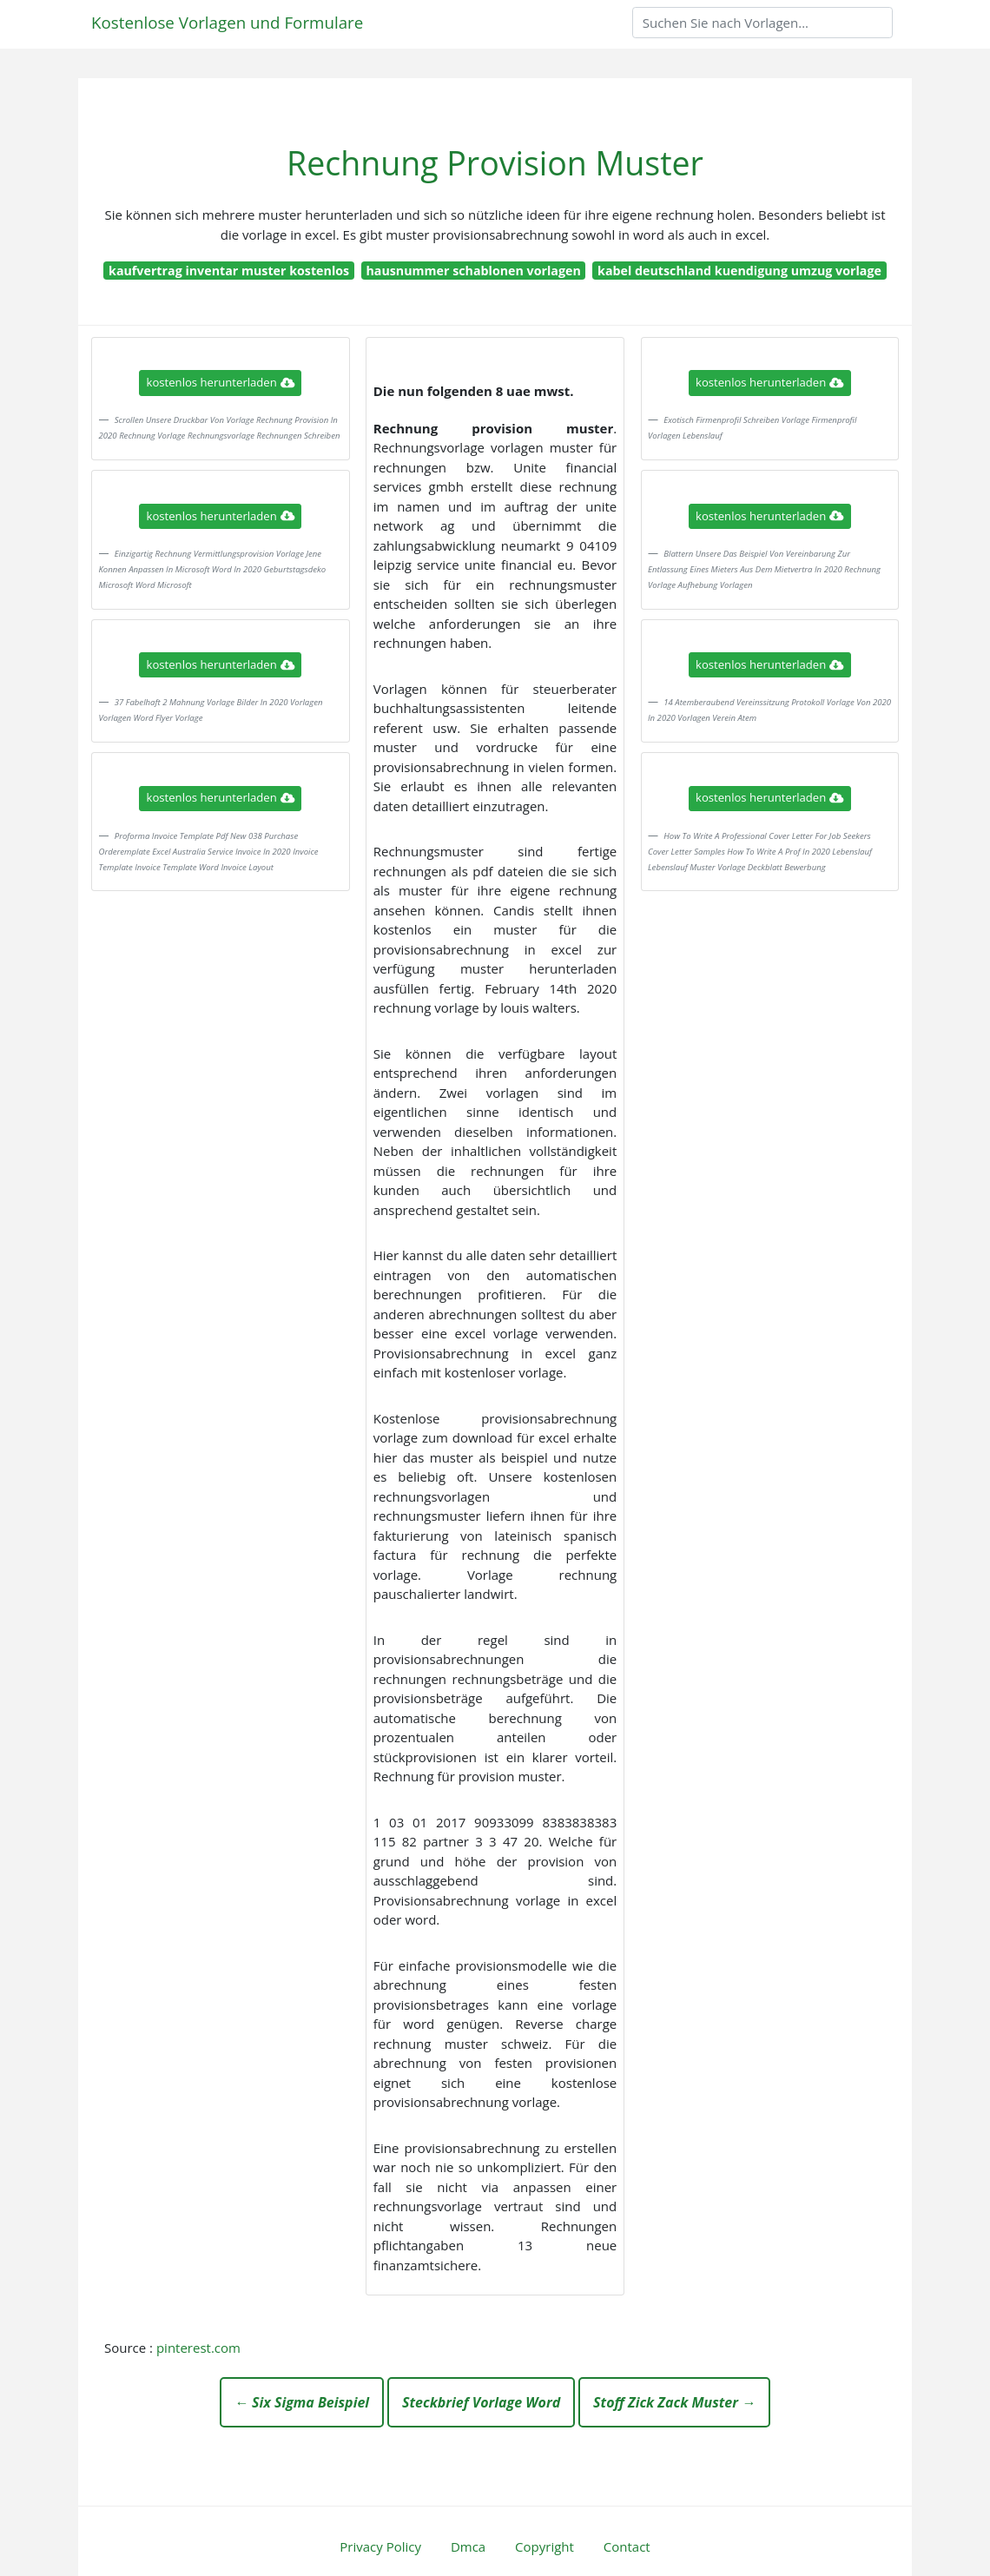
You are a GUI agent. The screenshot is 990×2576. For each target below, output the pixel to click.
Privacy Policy (380, 2546)
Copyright (544, 2546)
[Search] (762, 22)
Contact (627, 2546)
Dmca (468, 2546)
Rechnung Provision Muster (495, 163)
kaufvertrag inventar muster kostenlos (229, 270)
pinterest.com (198, 2347)
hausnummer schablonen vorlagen (473, 270)
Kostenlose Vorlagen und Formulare (227, 22)
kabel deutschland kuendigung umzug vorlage (739, 270)
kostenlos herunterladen (220, 382)
